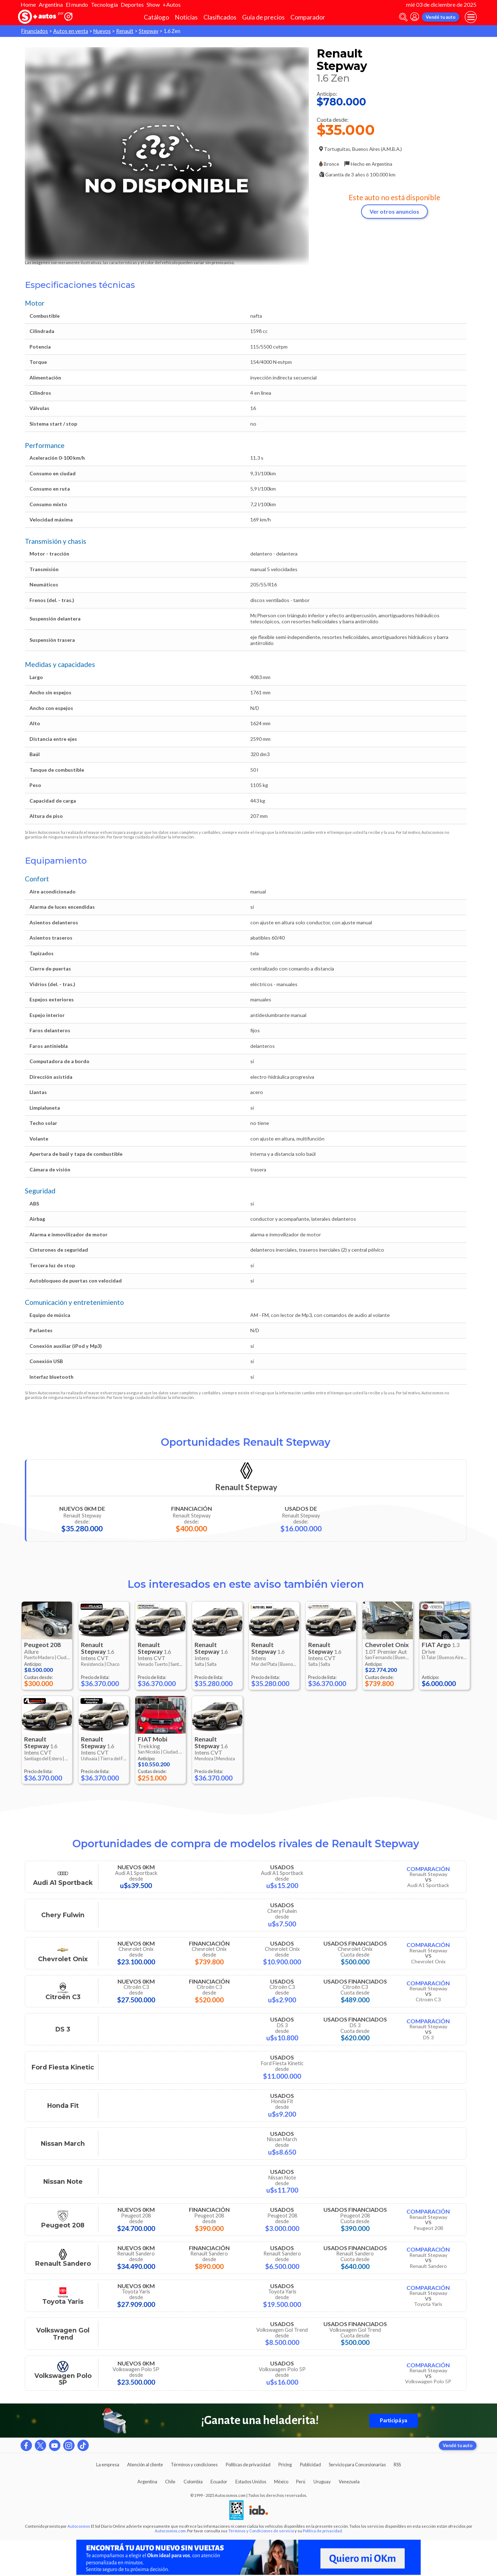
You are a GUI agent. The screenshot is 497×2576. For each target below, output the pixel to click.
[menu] (471, 17)
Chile (170, 2481)
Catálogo (156, 17)
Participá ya (393, 2420)
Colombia (193, 2481)
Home (28, 4)
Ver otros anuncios (394, 211)
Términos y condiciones (194, 2464)
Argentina (51, 4)
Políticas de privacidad (248, 2464)
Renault (124, 31)
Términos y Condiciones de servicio (261, 2530)
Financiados (34, 31)
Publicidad (310, 2464)
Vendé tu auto (440, 17)
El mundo (77, 4)
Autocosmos (78, 2526)
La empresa (107, 2464)
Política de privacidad (322, 2530)
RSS (397, 2464)
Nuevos (102, 31)
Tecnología (104, 4)
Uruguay (322, 2481)
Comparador (307, 17)
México (281, 2481)
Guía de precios (263, 17)
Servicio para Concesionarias (357, 2464)
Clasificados (219, 17)
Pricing (285, 2464)
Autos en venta (70, 31)
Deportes (132, 4)
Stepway (148, 31)
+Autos (172, 4)
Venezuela (349, 2481)
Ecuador (219, 2481)
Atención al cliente (145, 2464)
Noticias (186, 17)
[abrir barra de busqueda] (403, 17)
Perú (300, 2481)
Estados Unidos (250, 2481)
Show (153, 4)
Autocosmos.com (170, 2530)
